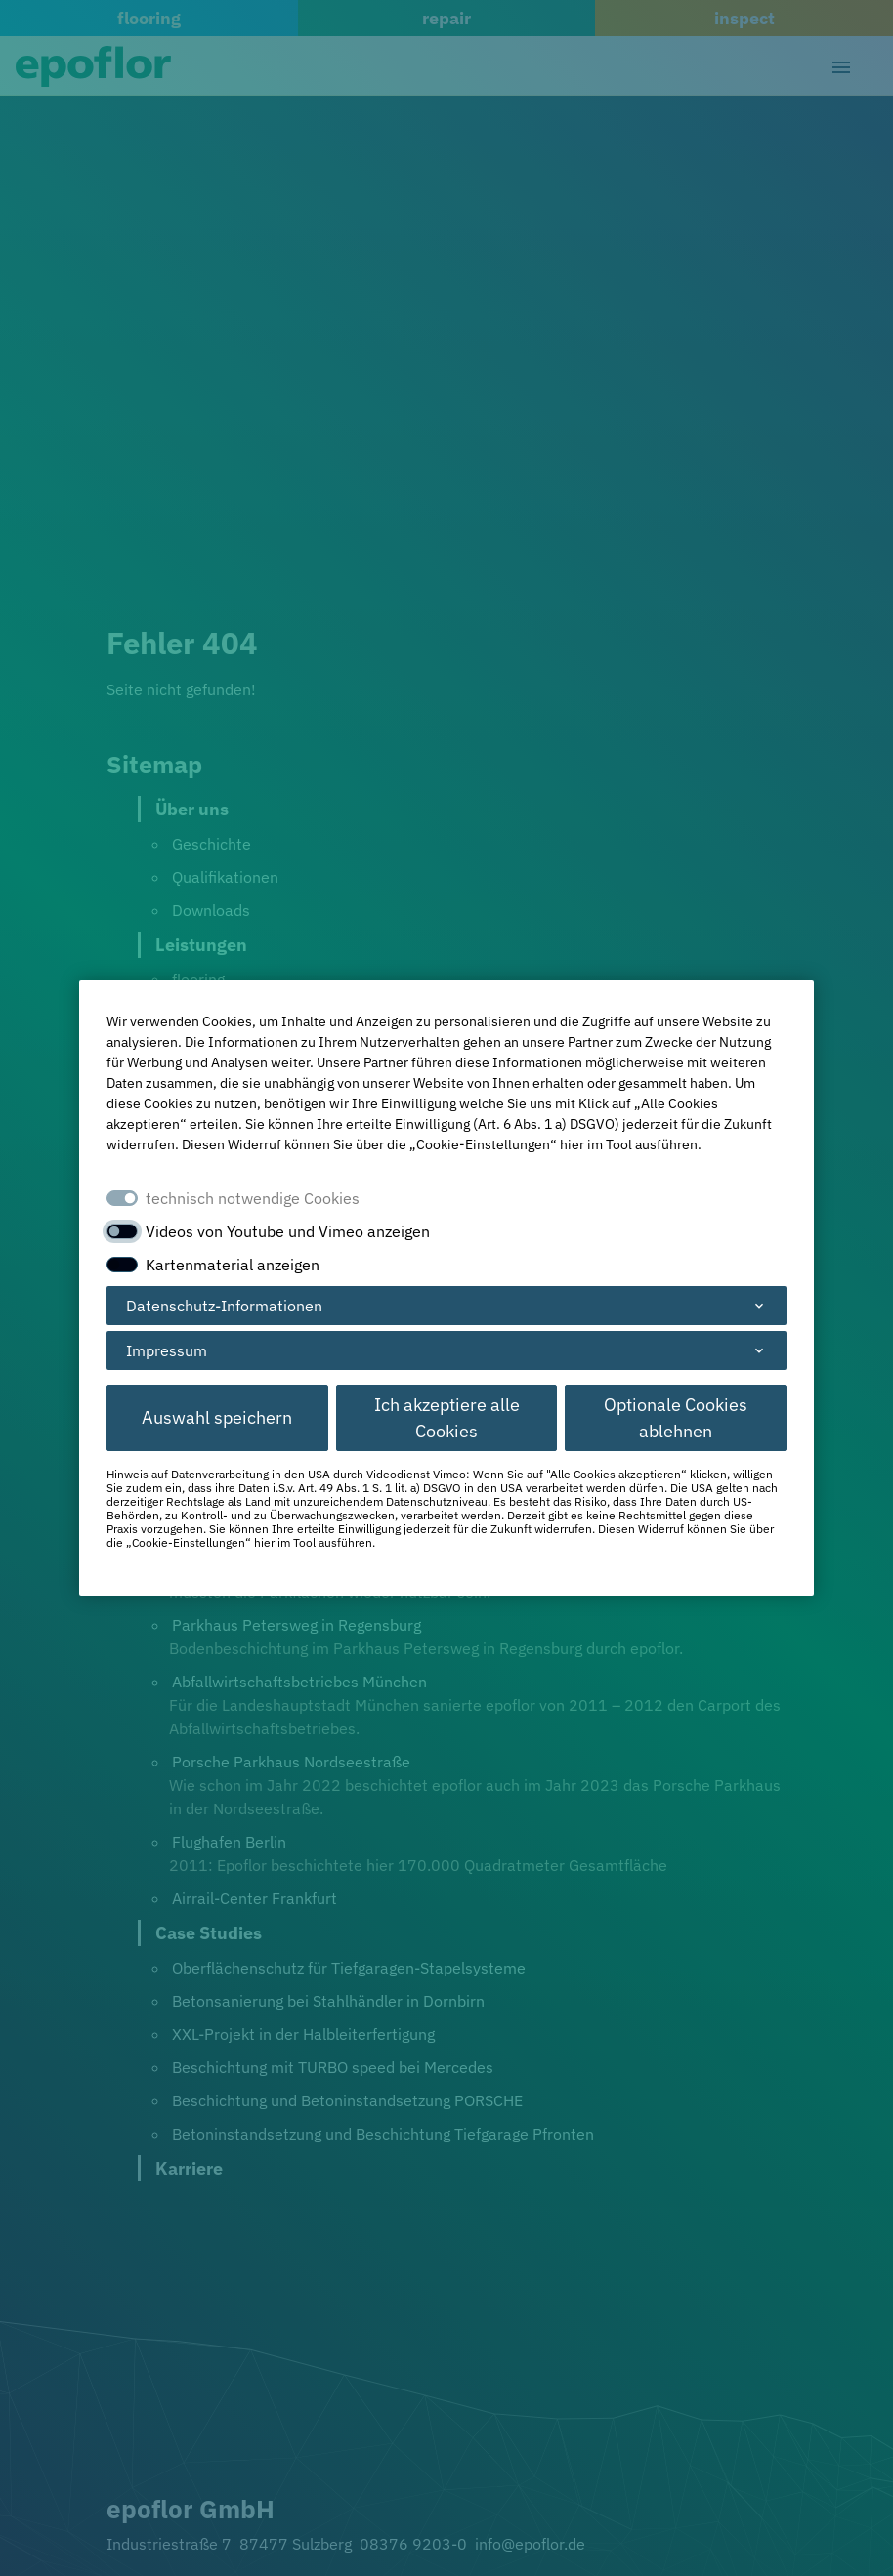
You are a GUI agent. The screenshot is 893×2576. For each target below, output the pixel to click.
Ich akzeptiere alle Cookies (447, 1417)
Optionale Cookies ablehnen (675, 1417)
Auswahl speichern (217, 1417)
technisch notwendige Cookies (253, 1198)
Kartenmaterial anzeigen (232, 1264)
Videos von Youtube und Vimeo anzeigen (288, 1231)
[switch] (122, 1231)
